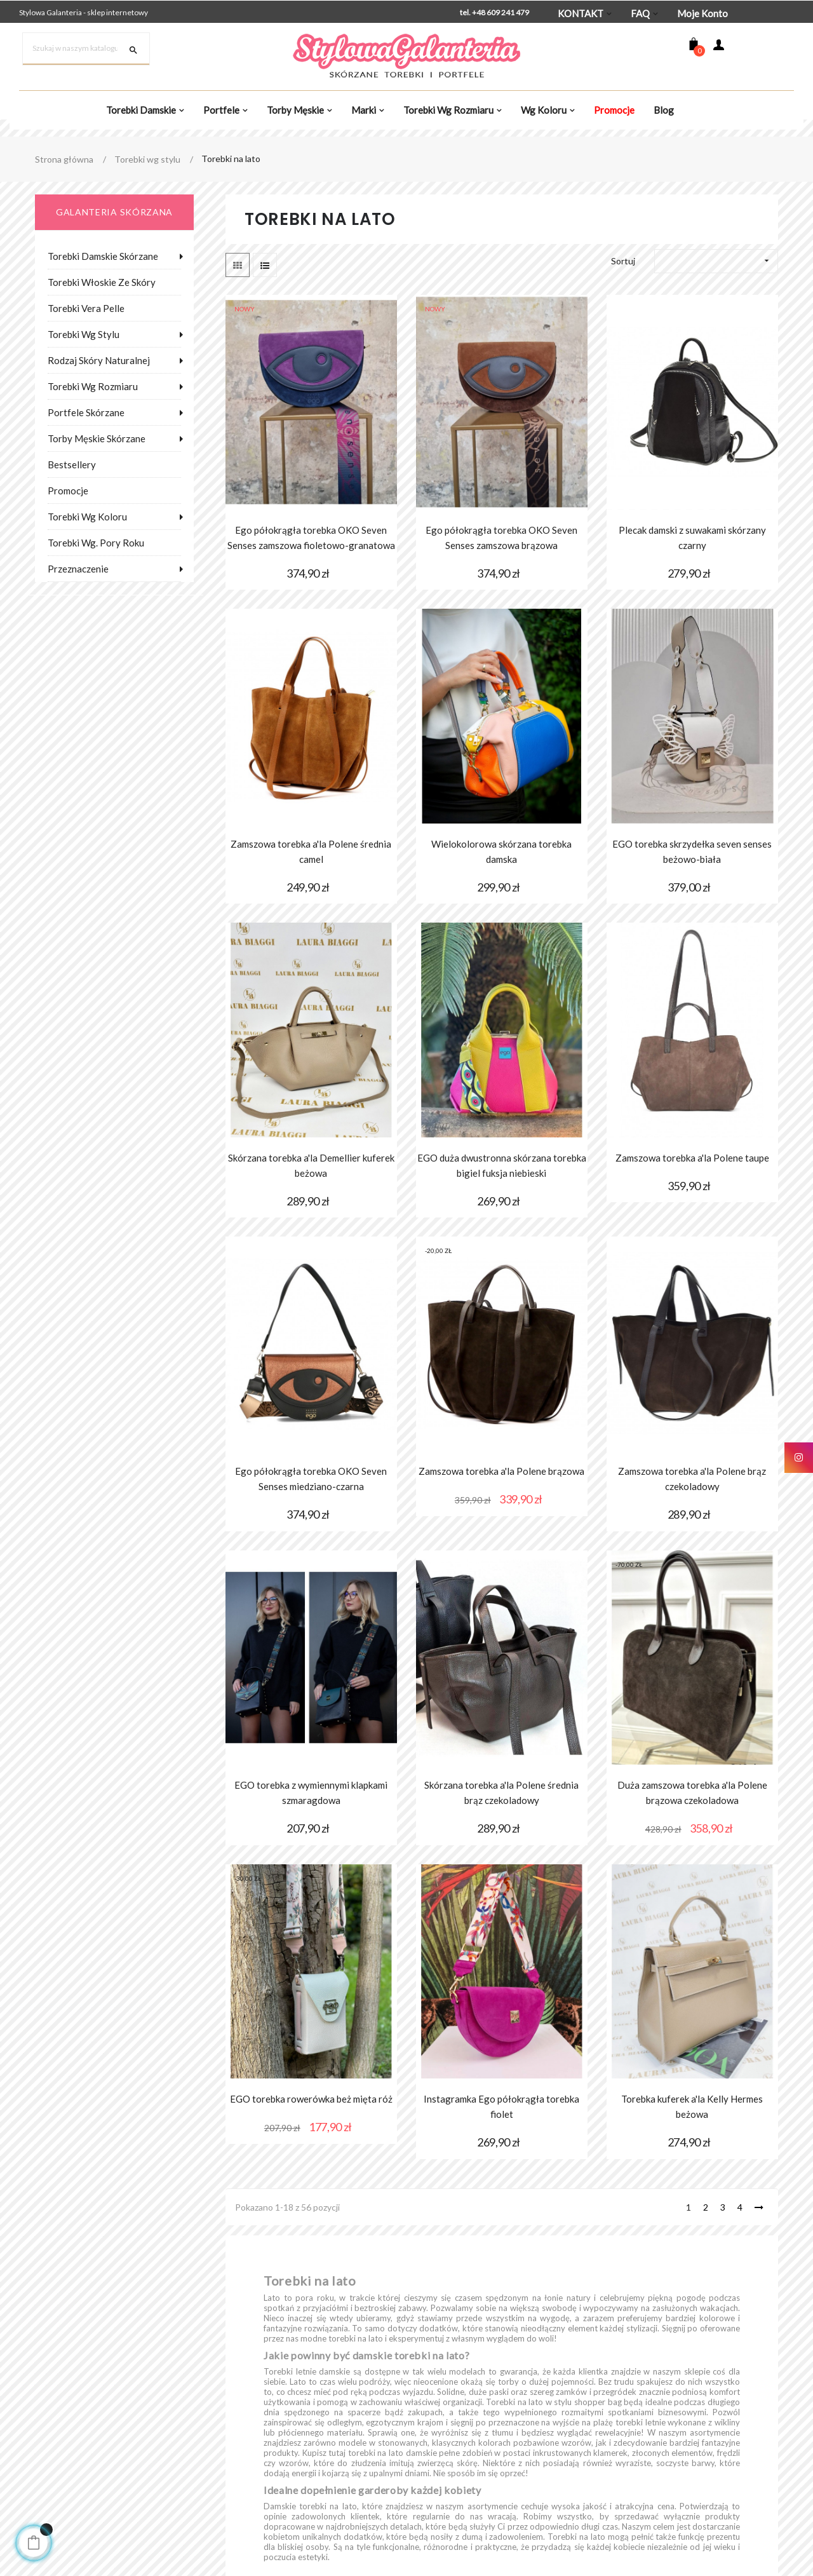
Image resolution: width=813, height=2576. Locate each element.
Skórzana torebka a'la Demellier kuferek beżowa (311, 1165)
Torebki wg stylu (83, 334)
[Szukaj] (86, 49)
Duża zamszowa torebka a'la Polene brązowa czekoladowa (692, 1792)
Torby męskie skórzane (96, 438)
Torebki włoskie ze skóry (102, 282)
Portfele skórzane (86, 412)
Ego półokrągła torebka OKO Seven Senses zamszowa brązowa (501, 537)
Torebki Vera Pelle (86, 308)
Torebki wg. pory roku (96, 542)
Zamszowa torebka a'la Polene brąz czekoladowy (692, 1478)
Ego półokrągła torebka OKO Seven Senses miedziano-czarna (311, 1478)
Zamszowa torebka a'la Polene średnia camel (311, 851)
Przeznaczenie (78, 568)
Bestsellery (72, 464)
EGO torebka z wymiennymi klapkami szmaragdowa (310, 1792)
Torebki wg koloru (87, 516)
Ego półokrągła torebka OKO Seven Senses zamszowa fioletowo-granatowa (311, 537)
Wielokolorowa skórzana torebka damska (501, 851)
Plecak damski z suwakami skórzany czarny (692, 537)
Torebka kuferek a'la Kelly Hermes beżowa (692, 2106)
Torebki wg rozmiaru (93, 386)
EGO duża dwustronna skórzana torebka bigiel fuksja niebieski (501, 1165)
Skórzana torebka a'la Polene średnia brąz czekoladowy (501, 1792)
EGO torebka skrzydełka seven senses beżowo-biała (692, 851)
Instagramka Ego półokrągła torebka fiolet (501, 2106)
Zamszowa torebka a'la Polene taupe (692, 1157)
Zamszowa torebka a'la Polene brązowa (501, 1471)
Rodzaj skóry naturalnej (99, 360)
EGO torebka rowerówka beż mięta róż (311, 2099)
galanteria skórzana (114, 212)
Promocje (68, 490)
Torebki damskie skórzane (103, 256)
